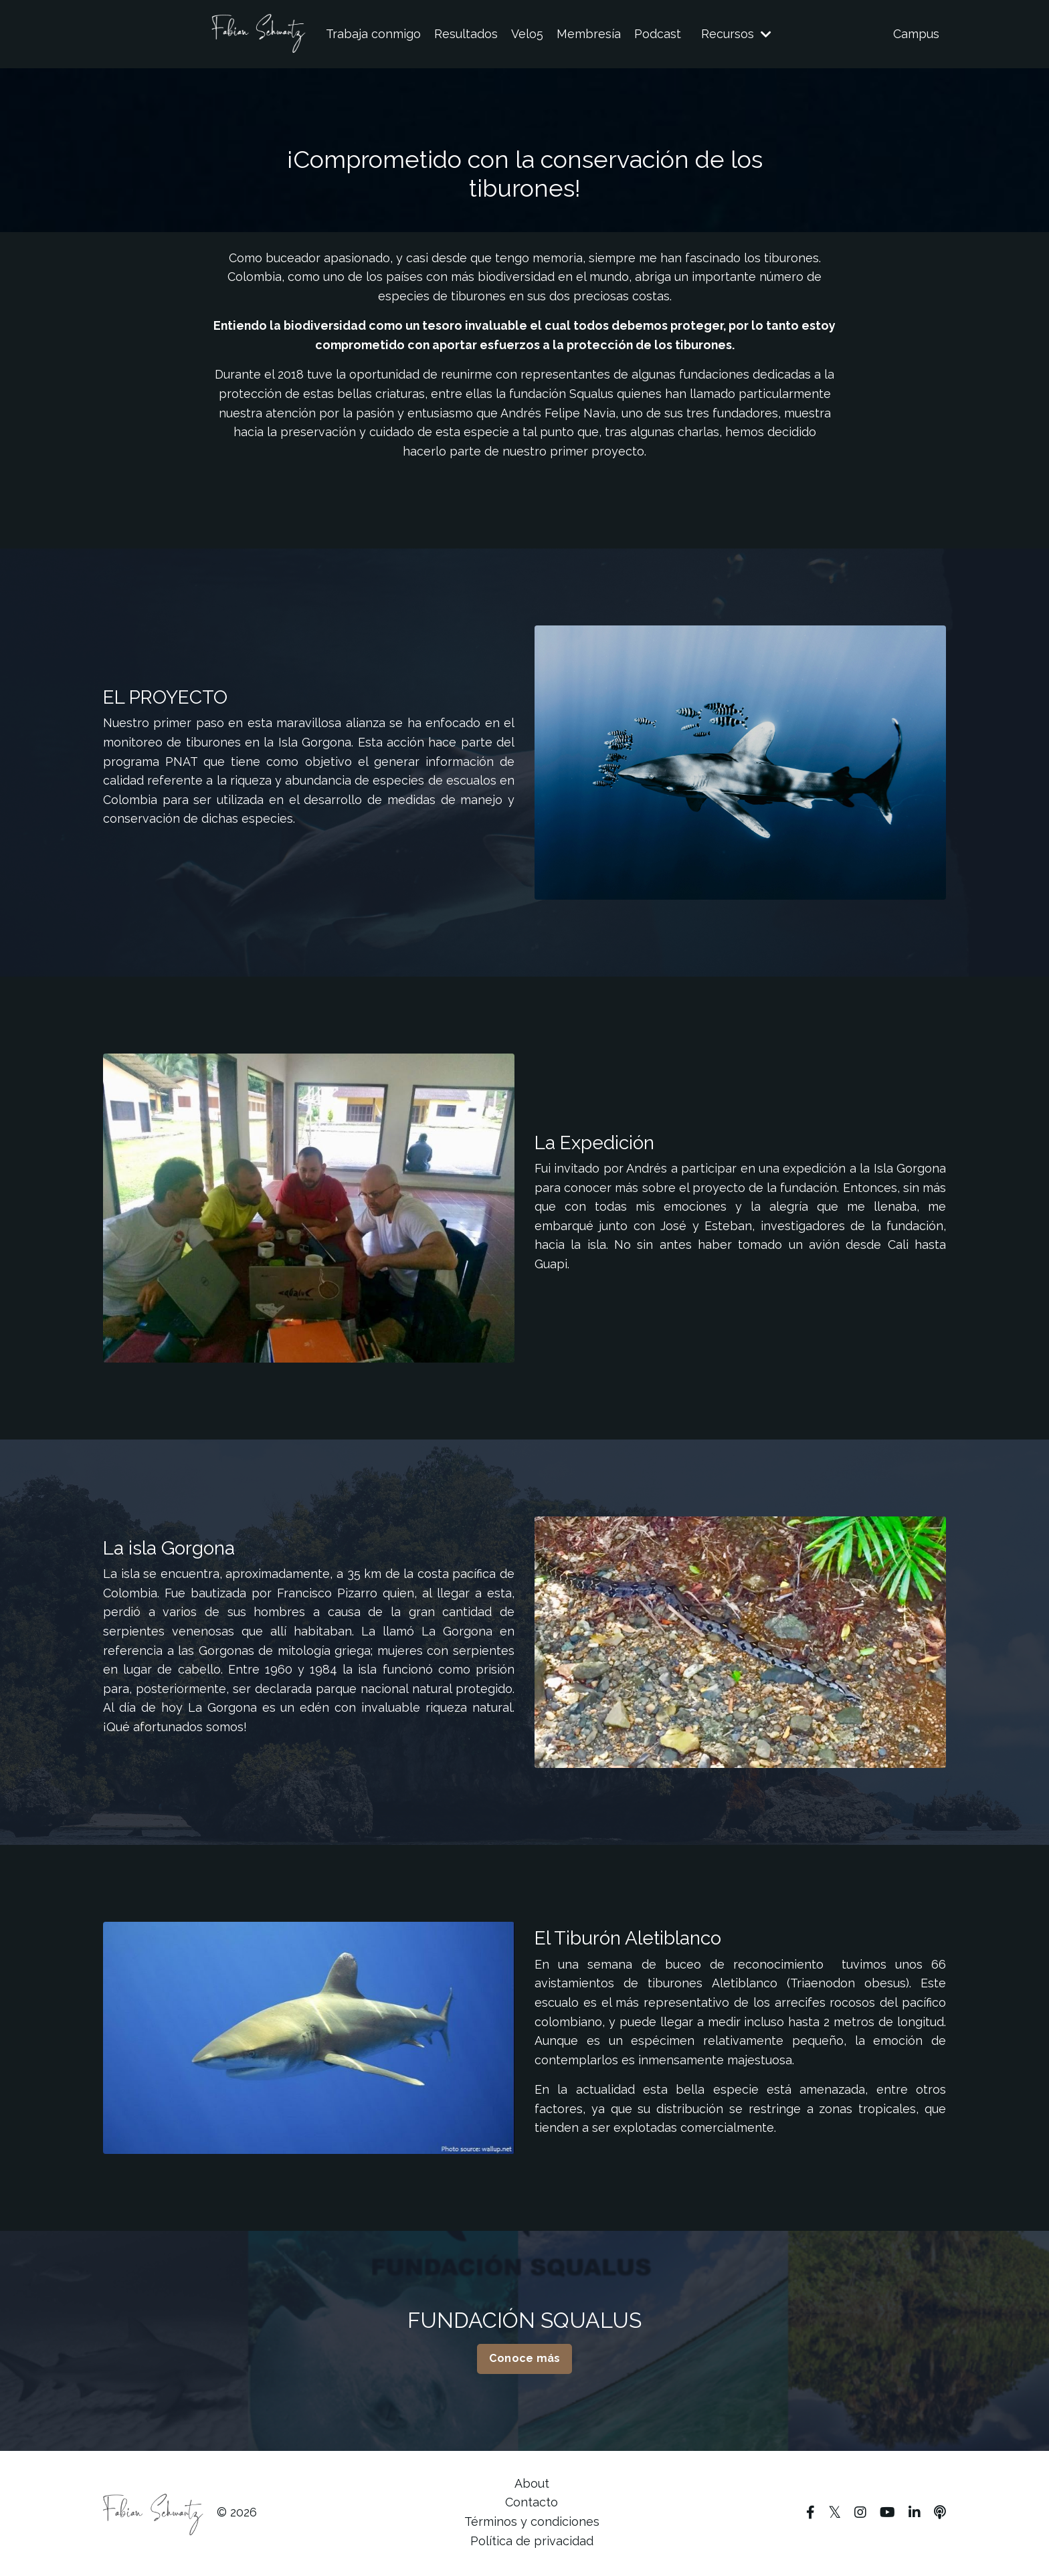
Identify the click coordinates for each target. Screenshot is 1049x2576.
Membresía (589, 34)
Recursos (736, 34)
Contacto (531, 2504)
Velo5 (527, 34)
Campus (916, 34)
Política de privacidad (531, 2542)
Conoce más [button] (525, 2360)
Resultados (466, 34)
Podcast (657, 34)
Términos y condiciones (531, 2523)
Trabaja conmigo (373, 34)
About (531, 2485)
